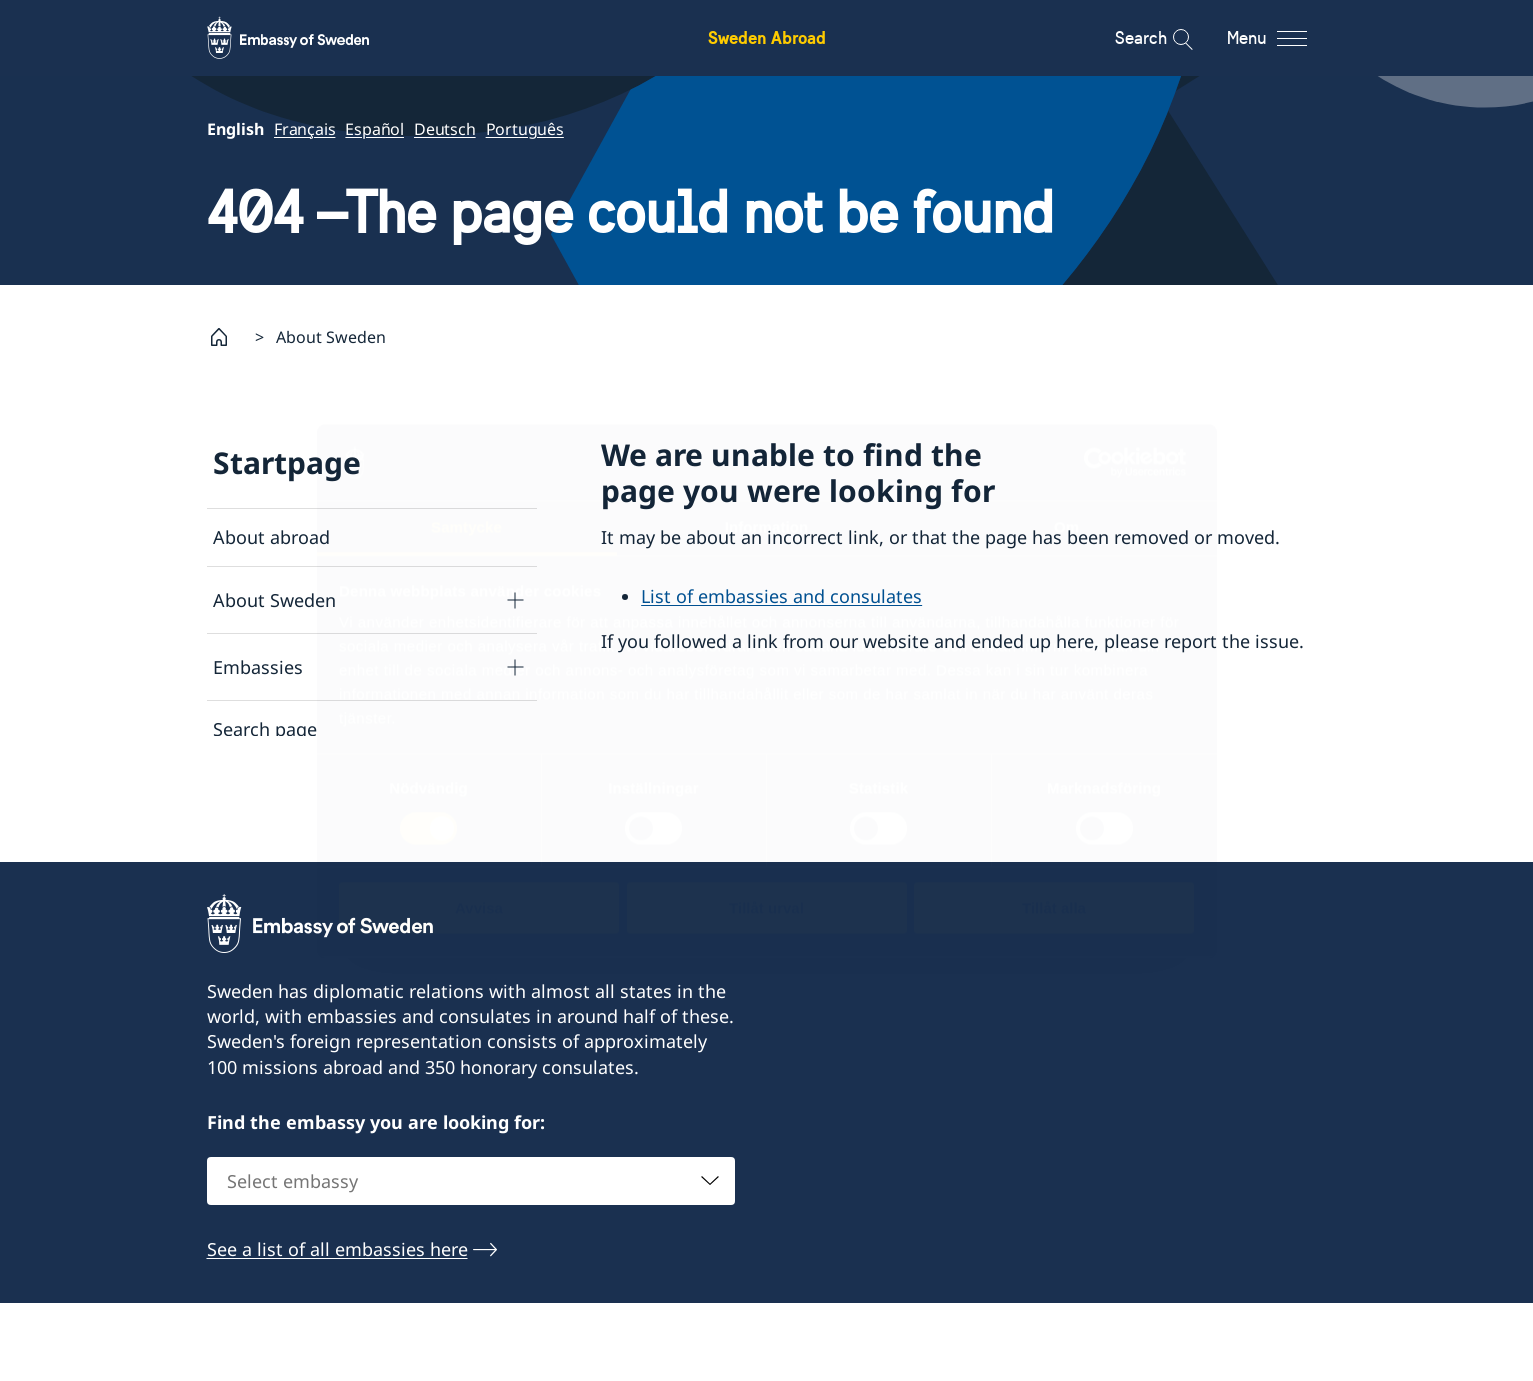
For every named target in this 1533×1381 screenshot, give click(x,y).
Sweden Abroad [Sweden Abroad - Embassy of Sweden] (767, 37)
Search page (265, 730)
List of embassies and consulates (781, 597)
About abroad (271, 537)
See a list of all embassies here (337, 1327)
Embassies (258, 667)
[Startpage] (227, 337)
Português (524, 129)
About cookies (274, 846)
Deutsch (445, 129)
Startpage (287, 462)
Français (304, 129)
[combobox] (471, 1259)
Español (374, 129)
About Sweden (274, 600)
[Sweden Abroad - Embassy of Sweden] (307, 38)
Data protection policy (307, 788)
